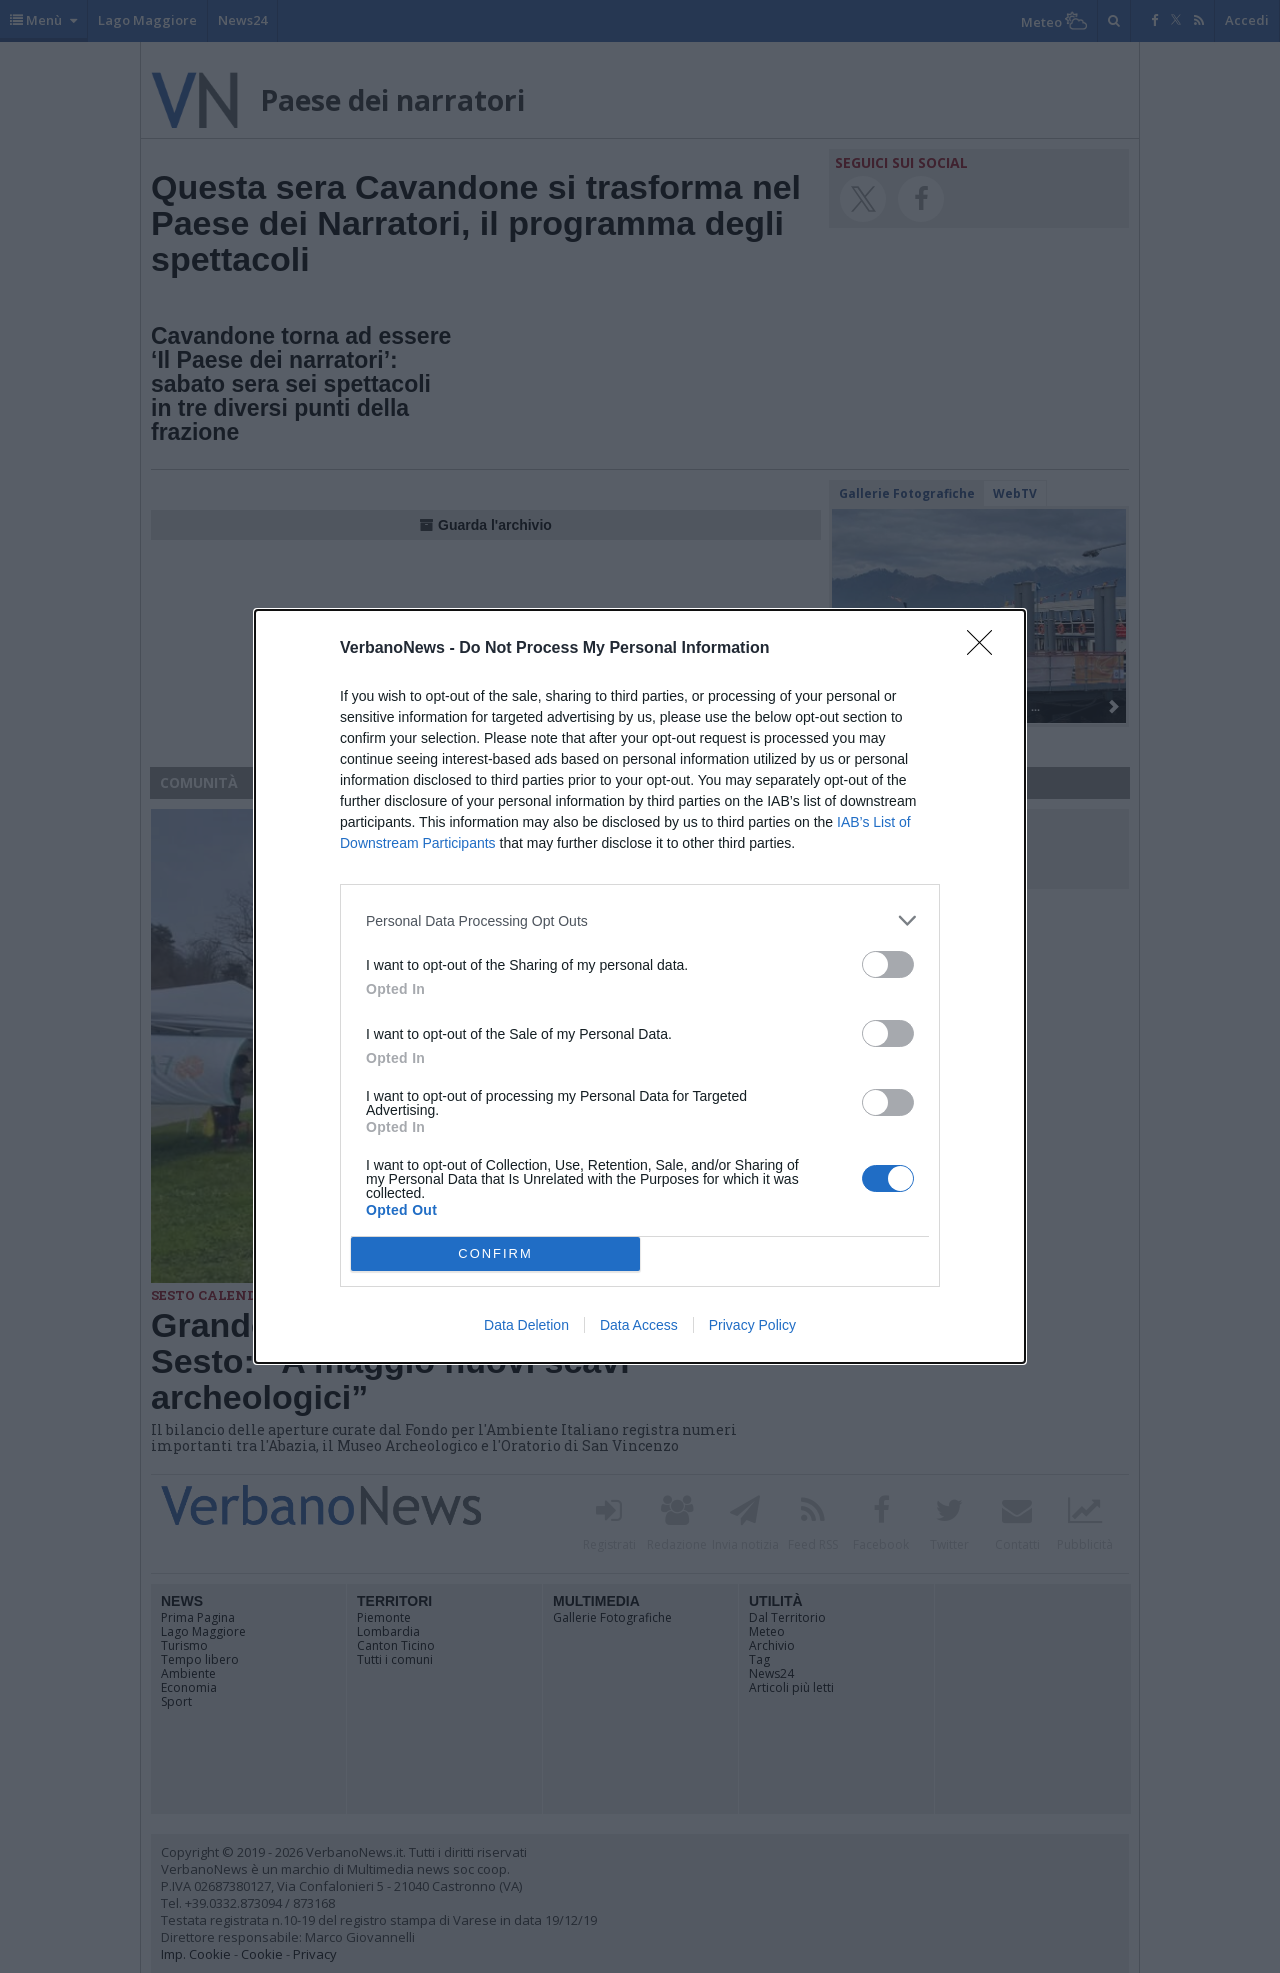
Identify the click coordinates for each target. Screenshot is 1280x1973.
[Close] (986, 649)
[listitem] (640, 920)
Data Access (639, 1325)
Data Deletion (526, 1325)
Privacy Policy (752, 1325)
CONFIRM (495, 1254)
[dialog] (640, 986)
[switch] (888, 964)
